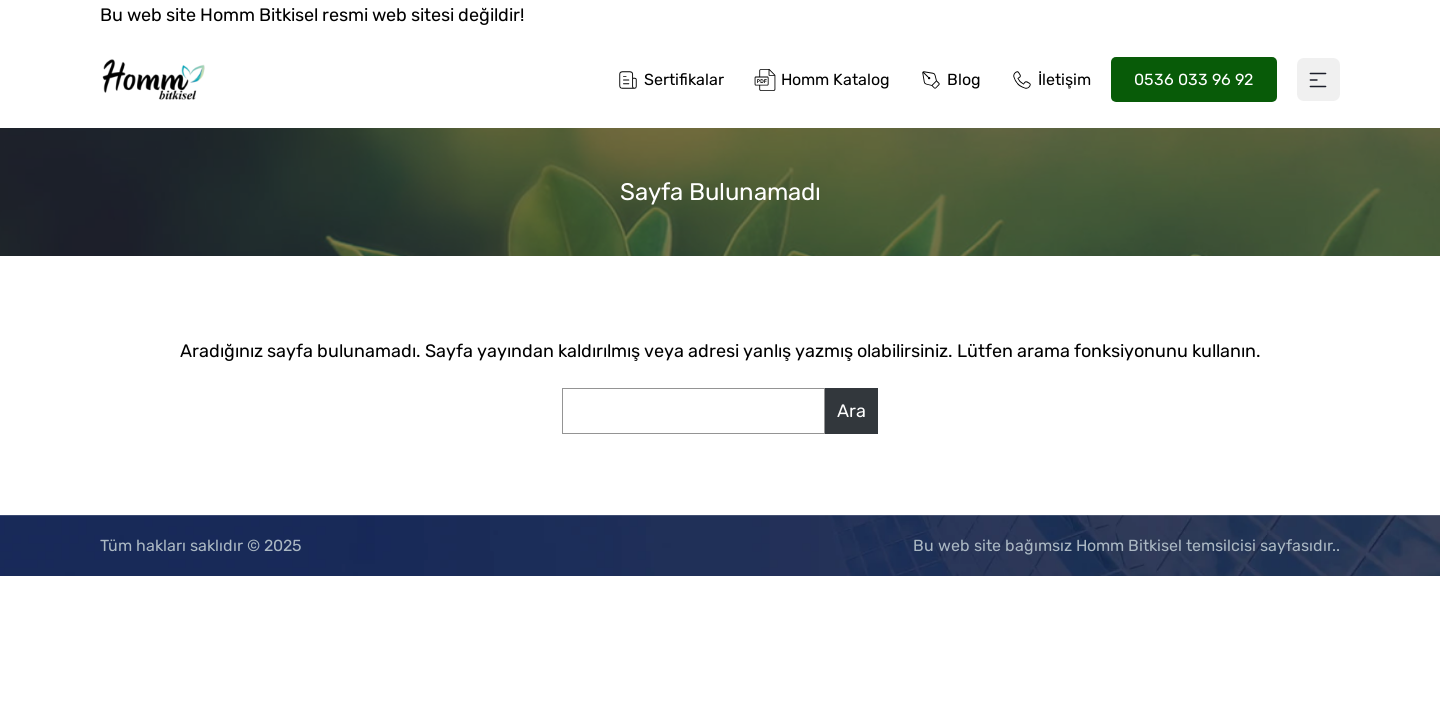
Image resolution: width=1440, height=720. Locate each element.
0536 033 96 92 (1193, 79)
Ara (851, 411)
